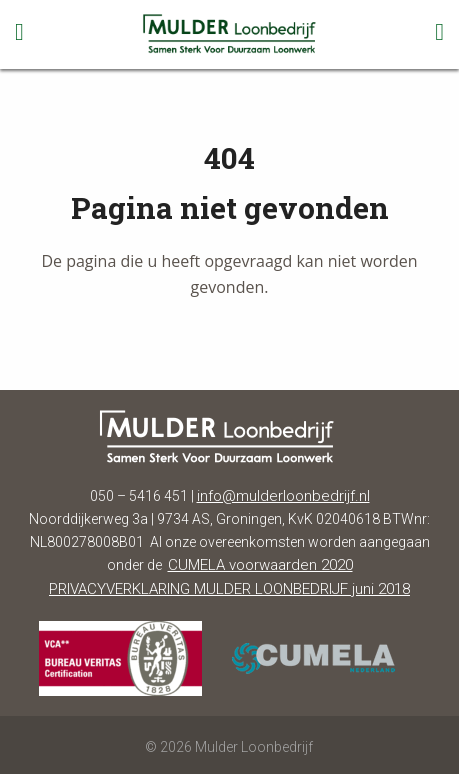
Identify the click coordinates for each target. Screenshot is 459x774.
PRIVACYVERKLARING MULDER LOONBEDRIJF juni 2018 (229, 589)
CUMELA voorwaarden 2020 (260, 565)
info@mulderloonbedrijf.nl (283, 496)
